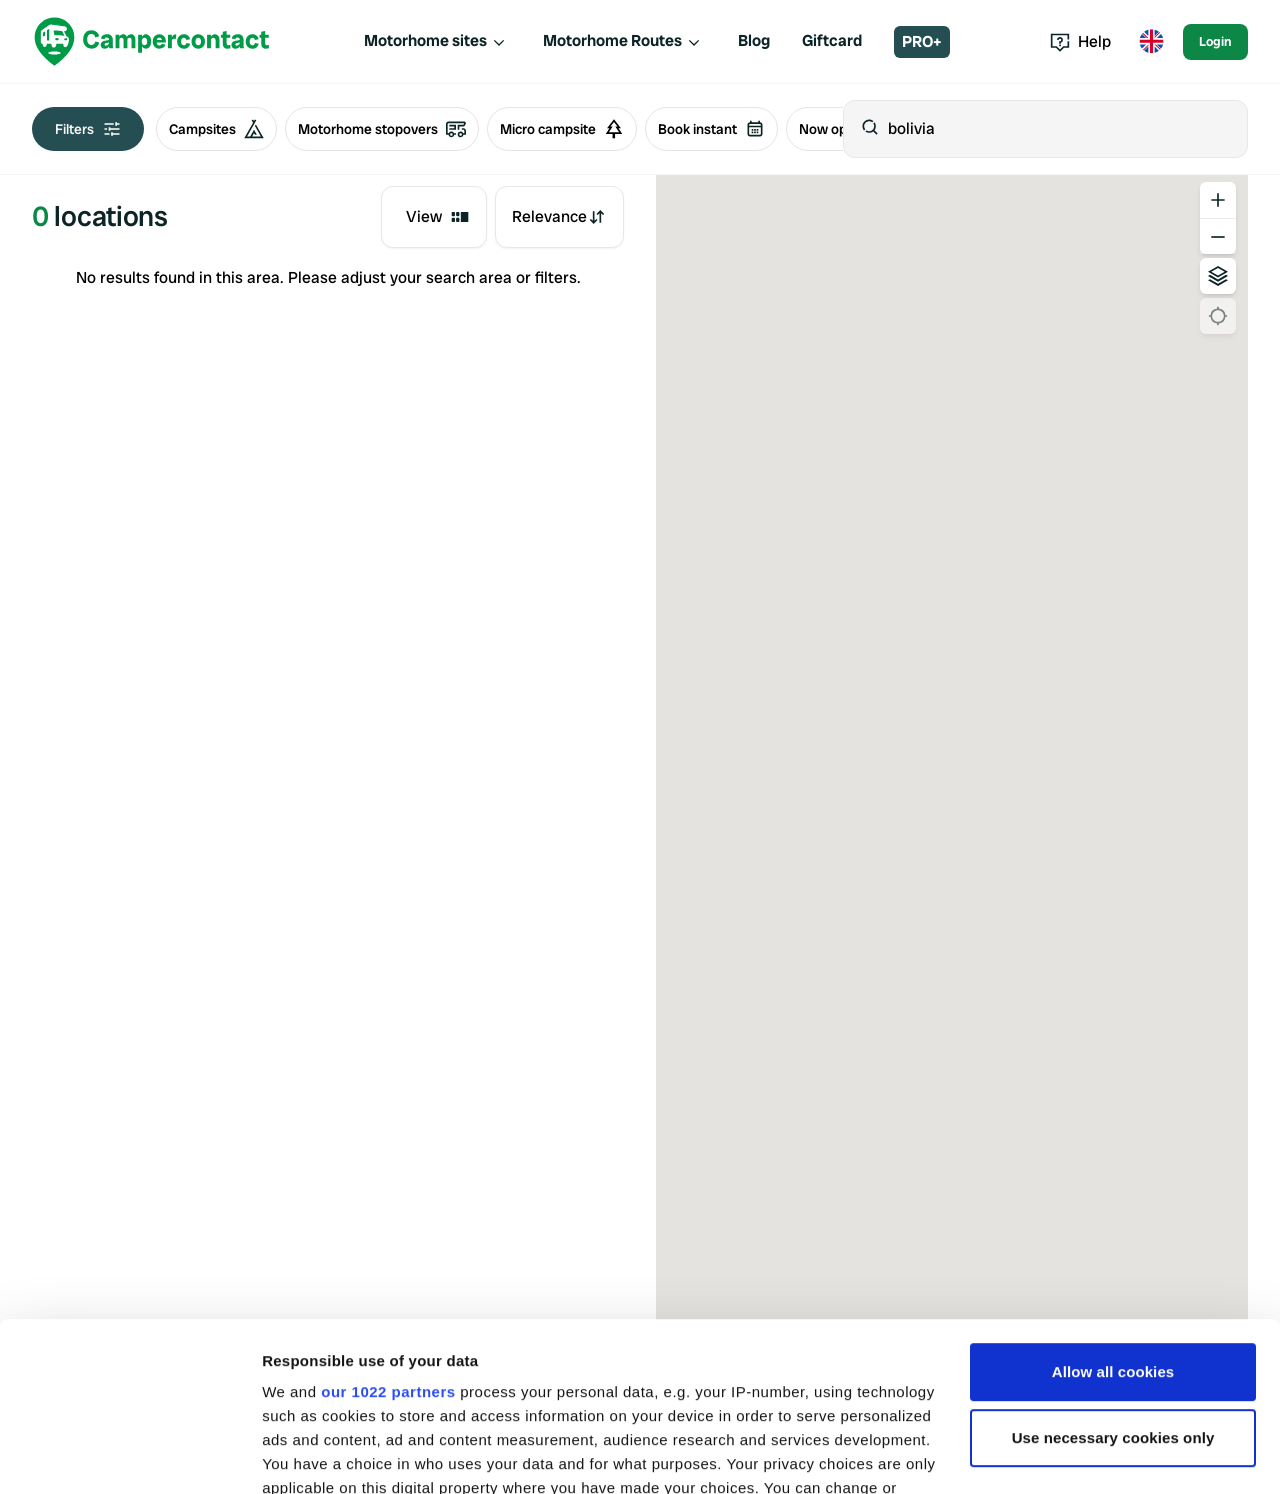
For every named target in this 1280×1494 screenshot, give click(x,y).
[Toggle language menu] (1151, 42)
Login (1215, 41)
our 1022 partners (388, 1233)
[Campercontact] (152, 41)
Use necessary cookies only (1113, 1279)
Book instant (711, 129)
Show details (308, 1454)
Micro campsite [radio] (562, 129)
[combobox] (434, 217)
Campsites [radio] (216, 129)
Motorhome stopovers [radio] (382, 129)
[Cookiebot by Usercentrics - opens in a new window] (129, 1455)
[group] (396, 129)
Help (1080, 41)
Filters (88, 129)
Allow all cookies (1113, 1213)
